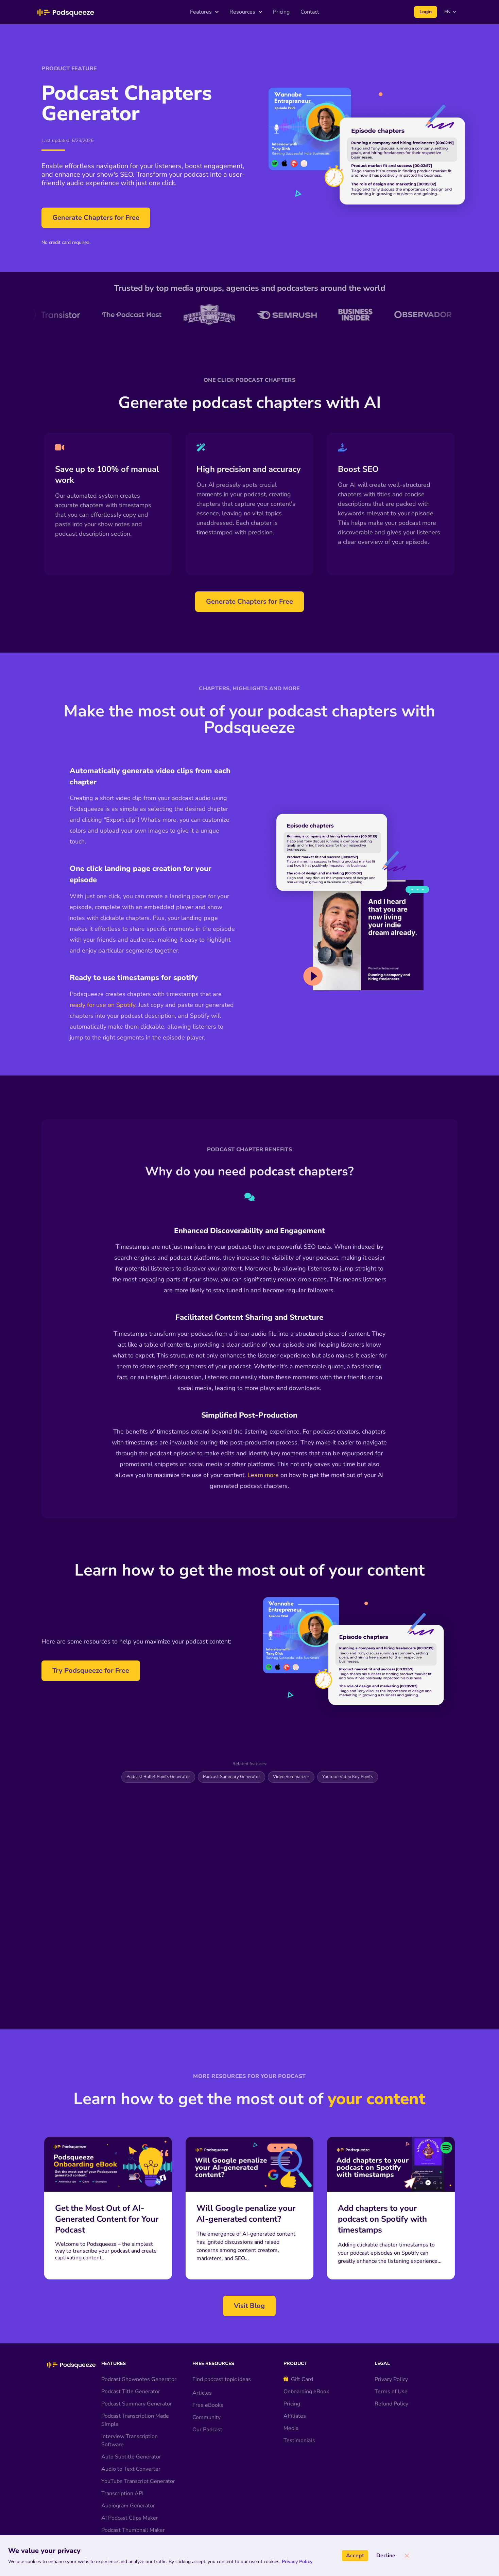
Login (425, 11)
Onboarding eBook (306, 2366)
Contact (309, 12)
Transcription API (122, 2468)
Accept (355, 2555)
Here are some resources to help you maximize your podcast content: (136, 1641)
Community (206, 2392)
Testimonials (299, 2415)
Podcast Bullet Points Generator (158, 1777)
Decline (385, 2555)
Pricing (281, 12)
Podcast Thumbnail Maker (133, 2504)
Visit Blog (249, 2280)
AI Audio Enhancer (124, 2517)
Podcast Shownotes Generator (138, 2354)
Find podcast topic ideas (221, 2354)
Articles (202, 2367)
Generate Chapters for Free (95, 217)
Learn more (263, 1475)
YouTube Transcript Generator (138, 2455)
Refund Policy (391, 2378)
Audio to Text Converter (130, 2443)
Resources (245, 12)
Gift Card (298, 2354)
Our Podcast (207, 2404)
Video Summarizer (291, 1777)
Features (204, 12)
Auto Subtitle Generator (131, 2431)
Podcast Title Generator (130, 2366)
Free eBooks (207, 2379)
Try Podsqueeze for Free (90, 1670)
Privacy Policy (391, 2354)
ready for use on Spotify (102, 1005)
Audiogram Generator (128, 2480)
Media (290, 2402)
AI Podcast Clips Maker (129, 2492)
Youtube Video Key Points (347, 1777)
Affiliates (294, 2390)
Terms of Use (391, 2366)
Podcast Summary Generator (231, 1777)
